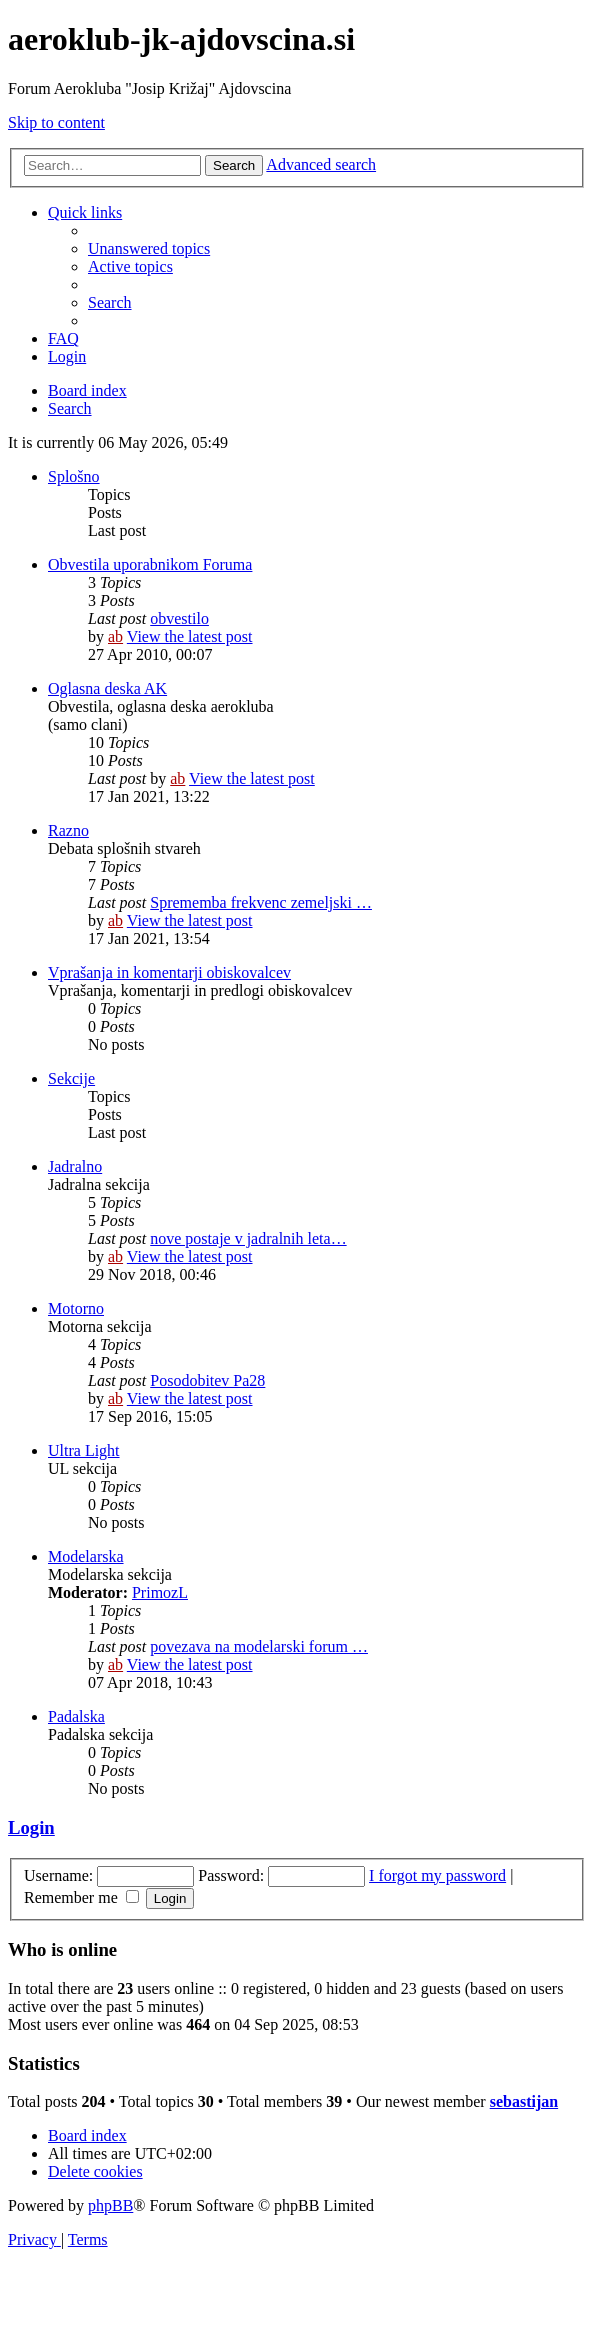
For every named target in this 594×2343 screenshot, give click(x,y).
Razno (68, 830)
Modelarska (86, 1556)
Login (31, 1827)
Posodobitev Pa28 (207, 1380)
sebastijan (524, 2101)
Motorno (76, 1308)
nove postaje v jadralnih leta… (248, 1238)
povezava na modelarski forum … (259, 1646)
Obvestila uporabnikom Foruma (150, 564)
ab (115, 636)
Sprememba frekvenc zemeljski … (261, 902)
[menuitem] (149, 248)
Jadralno (75, 1166)
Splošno (74, 476)
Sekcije (71, 1078)
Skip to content (56, 122)
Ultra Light (84, 1450)
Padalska (76, 1716)
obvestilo (179, 618)
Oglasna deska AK (107, 688)
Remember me (81, 1897)
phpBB (110, 2205)
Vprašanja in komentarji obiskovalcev (169, 972)
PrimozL (160, 1592)
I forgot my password (437, 1875)
